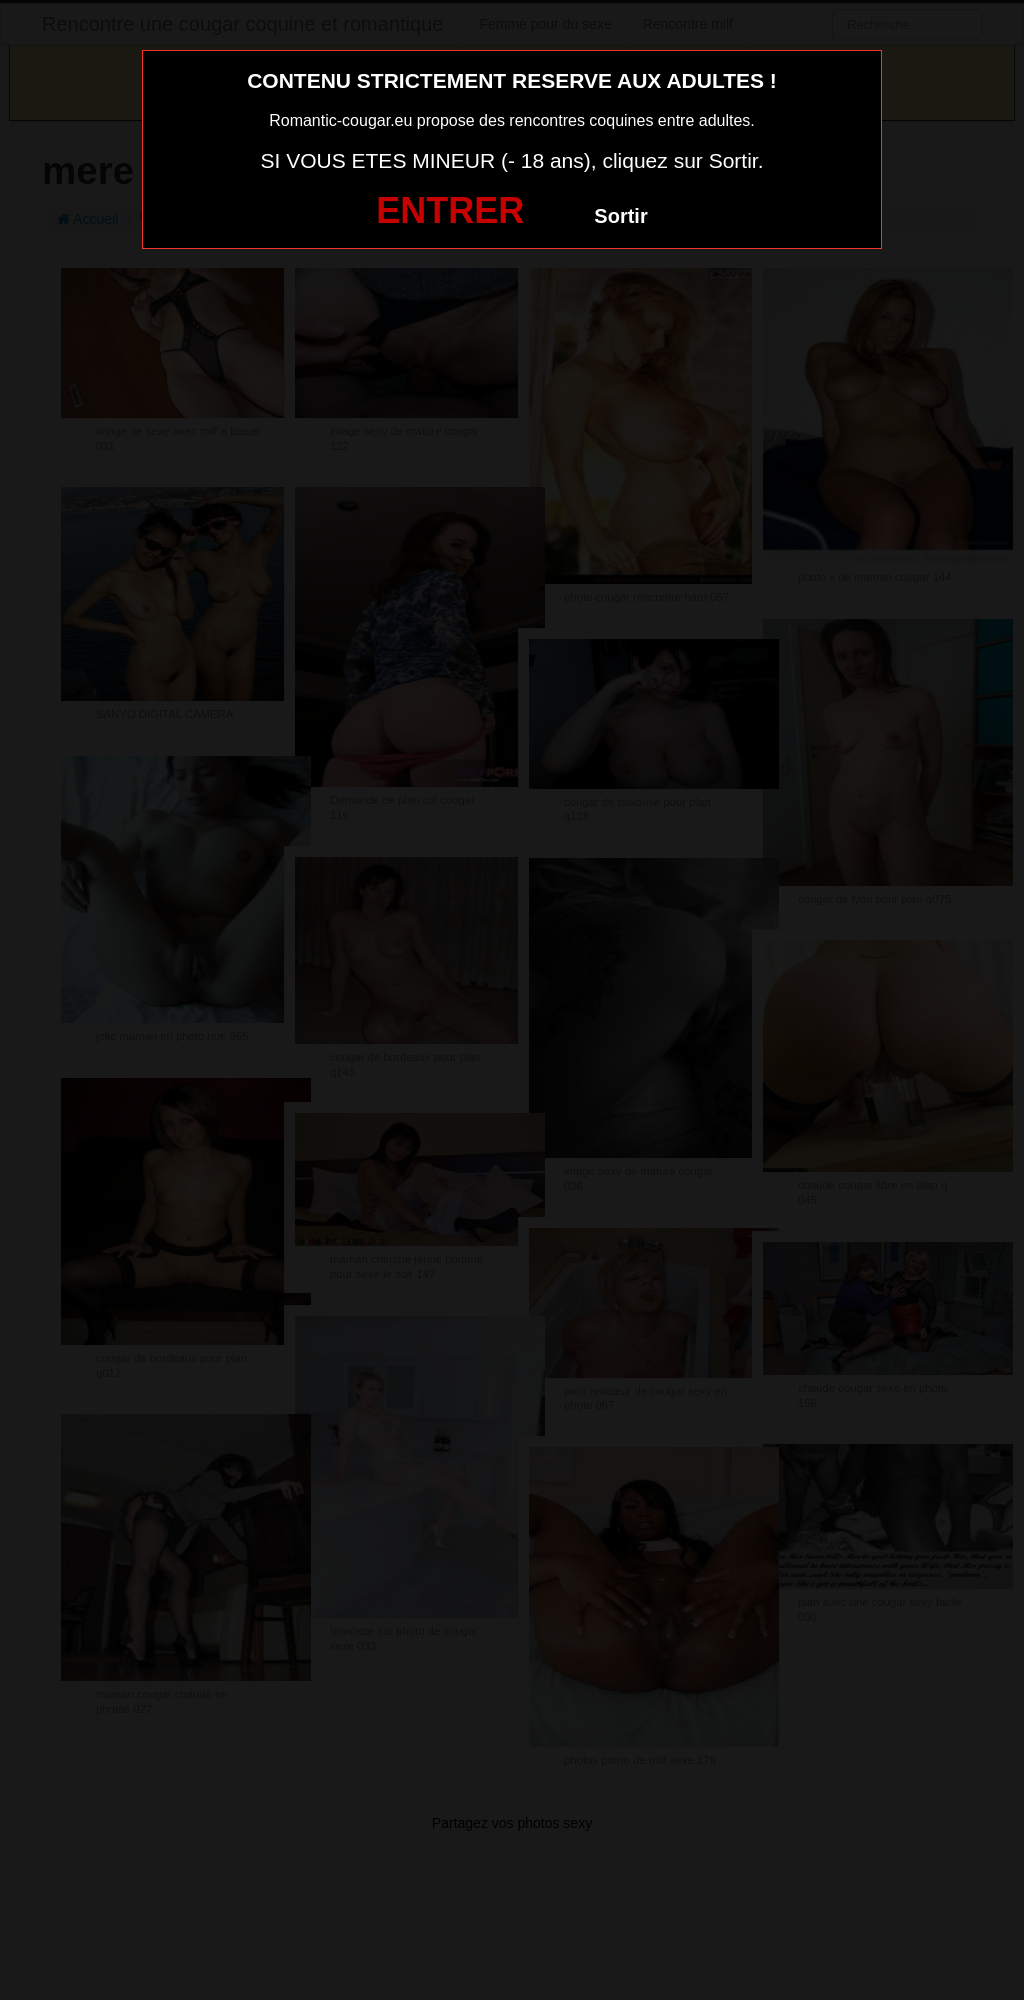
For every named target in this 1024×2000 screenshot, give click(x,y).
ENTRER (450, 210)
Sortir (620, 216)
